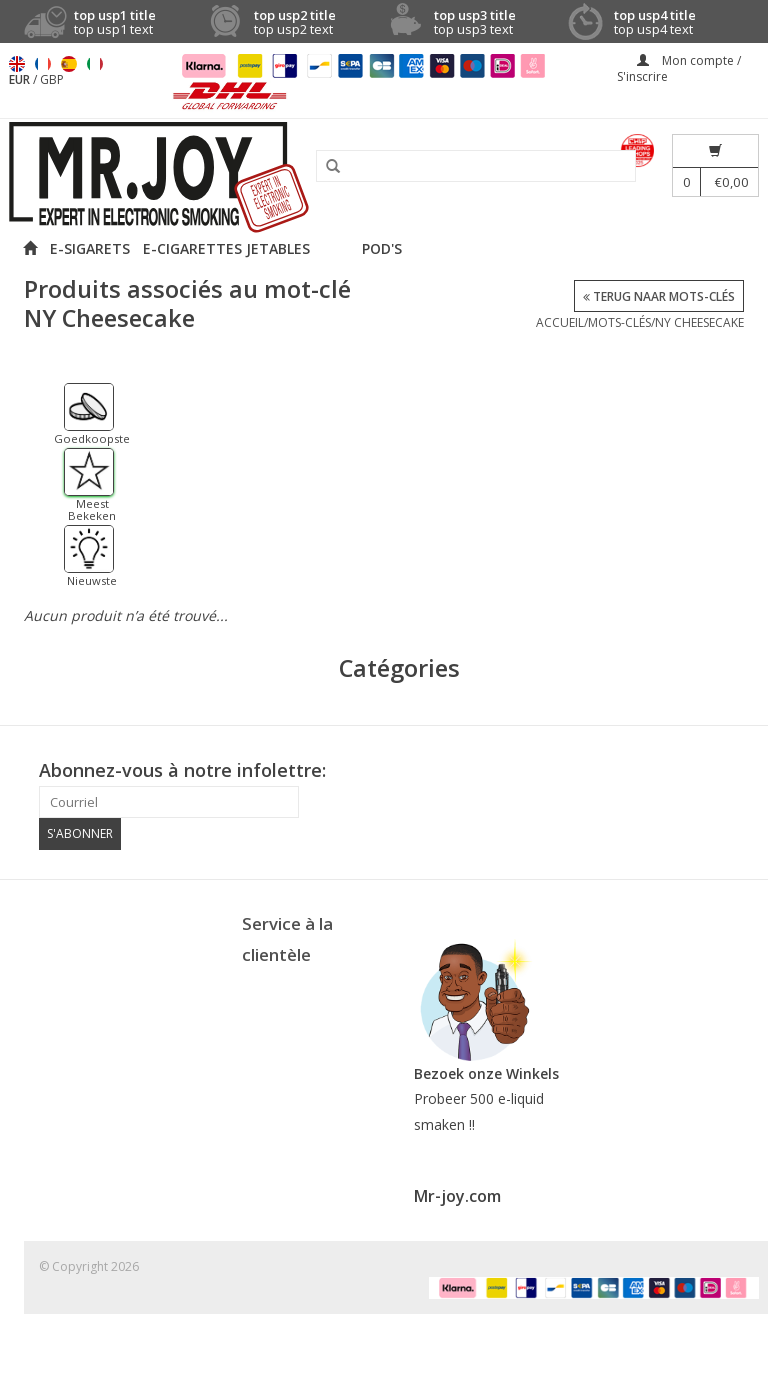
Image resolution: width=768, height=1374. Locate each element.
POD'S (382, 248)
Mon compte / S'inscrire (679, 68)
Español (69, 64)
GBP (52, 79)
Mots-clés (619, 322)
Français (43, 64)
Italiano (95, 64)
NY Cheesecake (699, 322)
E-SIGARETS (90, 248)
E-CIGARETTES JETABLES (226, 248)
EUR (21, 79)
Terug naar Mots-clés (659, 296)
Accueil (560, 322)
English (17, 64)
